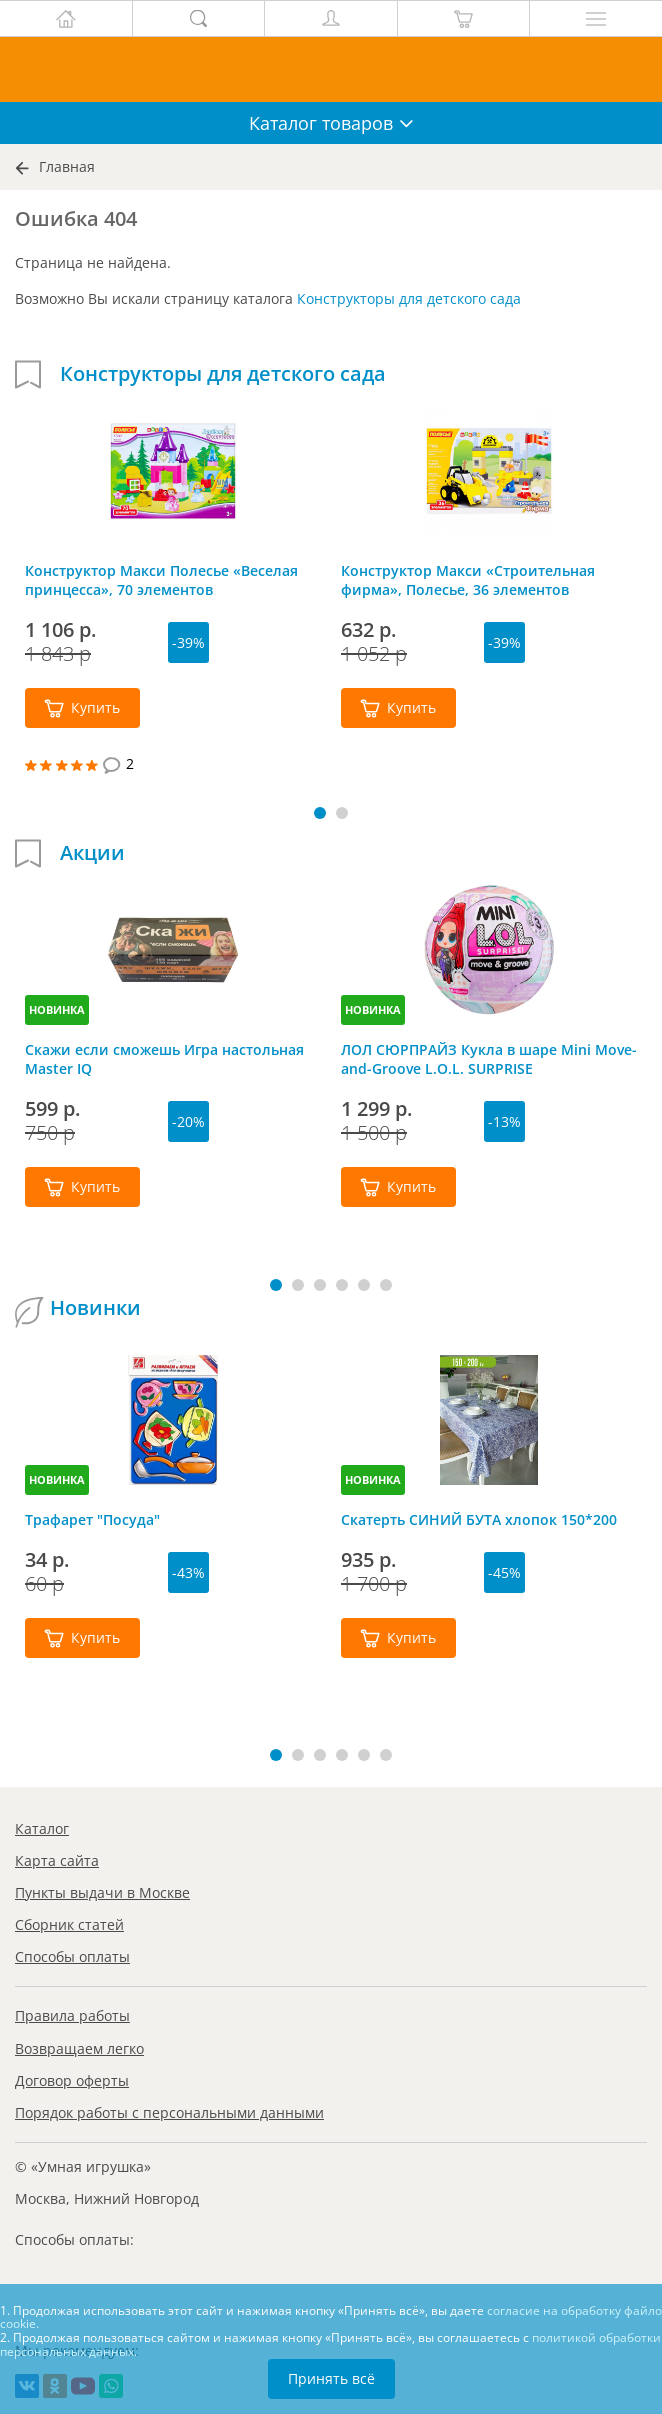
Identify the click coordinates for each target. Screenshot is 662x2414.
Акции (92, 853)
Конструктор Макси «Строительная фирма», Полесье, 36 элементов (468, 580)
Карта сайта (57, 1860)
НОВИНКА (57, 1009)
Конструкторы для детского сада (409, 298)
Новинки (95, 1308)
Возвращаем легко (79, 2048)
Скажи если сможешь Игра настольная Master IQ (164, 1059)
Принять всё (331, 2378)
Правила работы (72, 2015)
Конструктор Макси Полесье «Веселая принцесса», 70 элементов (161, 580)
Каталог (42, 1828)
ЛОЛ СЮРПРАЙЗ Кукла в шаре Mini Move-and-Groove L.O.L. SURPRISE (489, 1059)
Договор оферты (72, 2080)
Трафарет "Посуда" (92, 1519)
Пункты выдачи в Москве (102, 1892)
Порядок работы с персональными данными (169, 2112)
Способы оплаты (72, 1956)
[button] (320, 813)
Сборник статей (69, 1924)
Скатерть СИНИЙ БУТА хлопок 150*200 (479, 1519)
